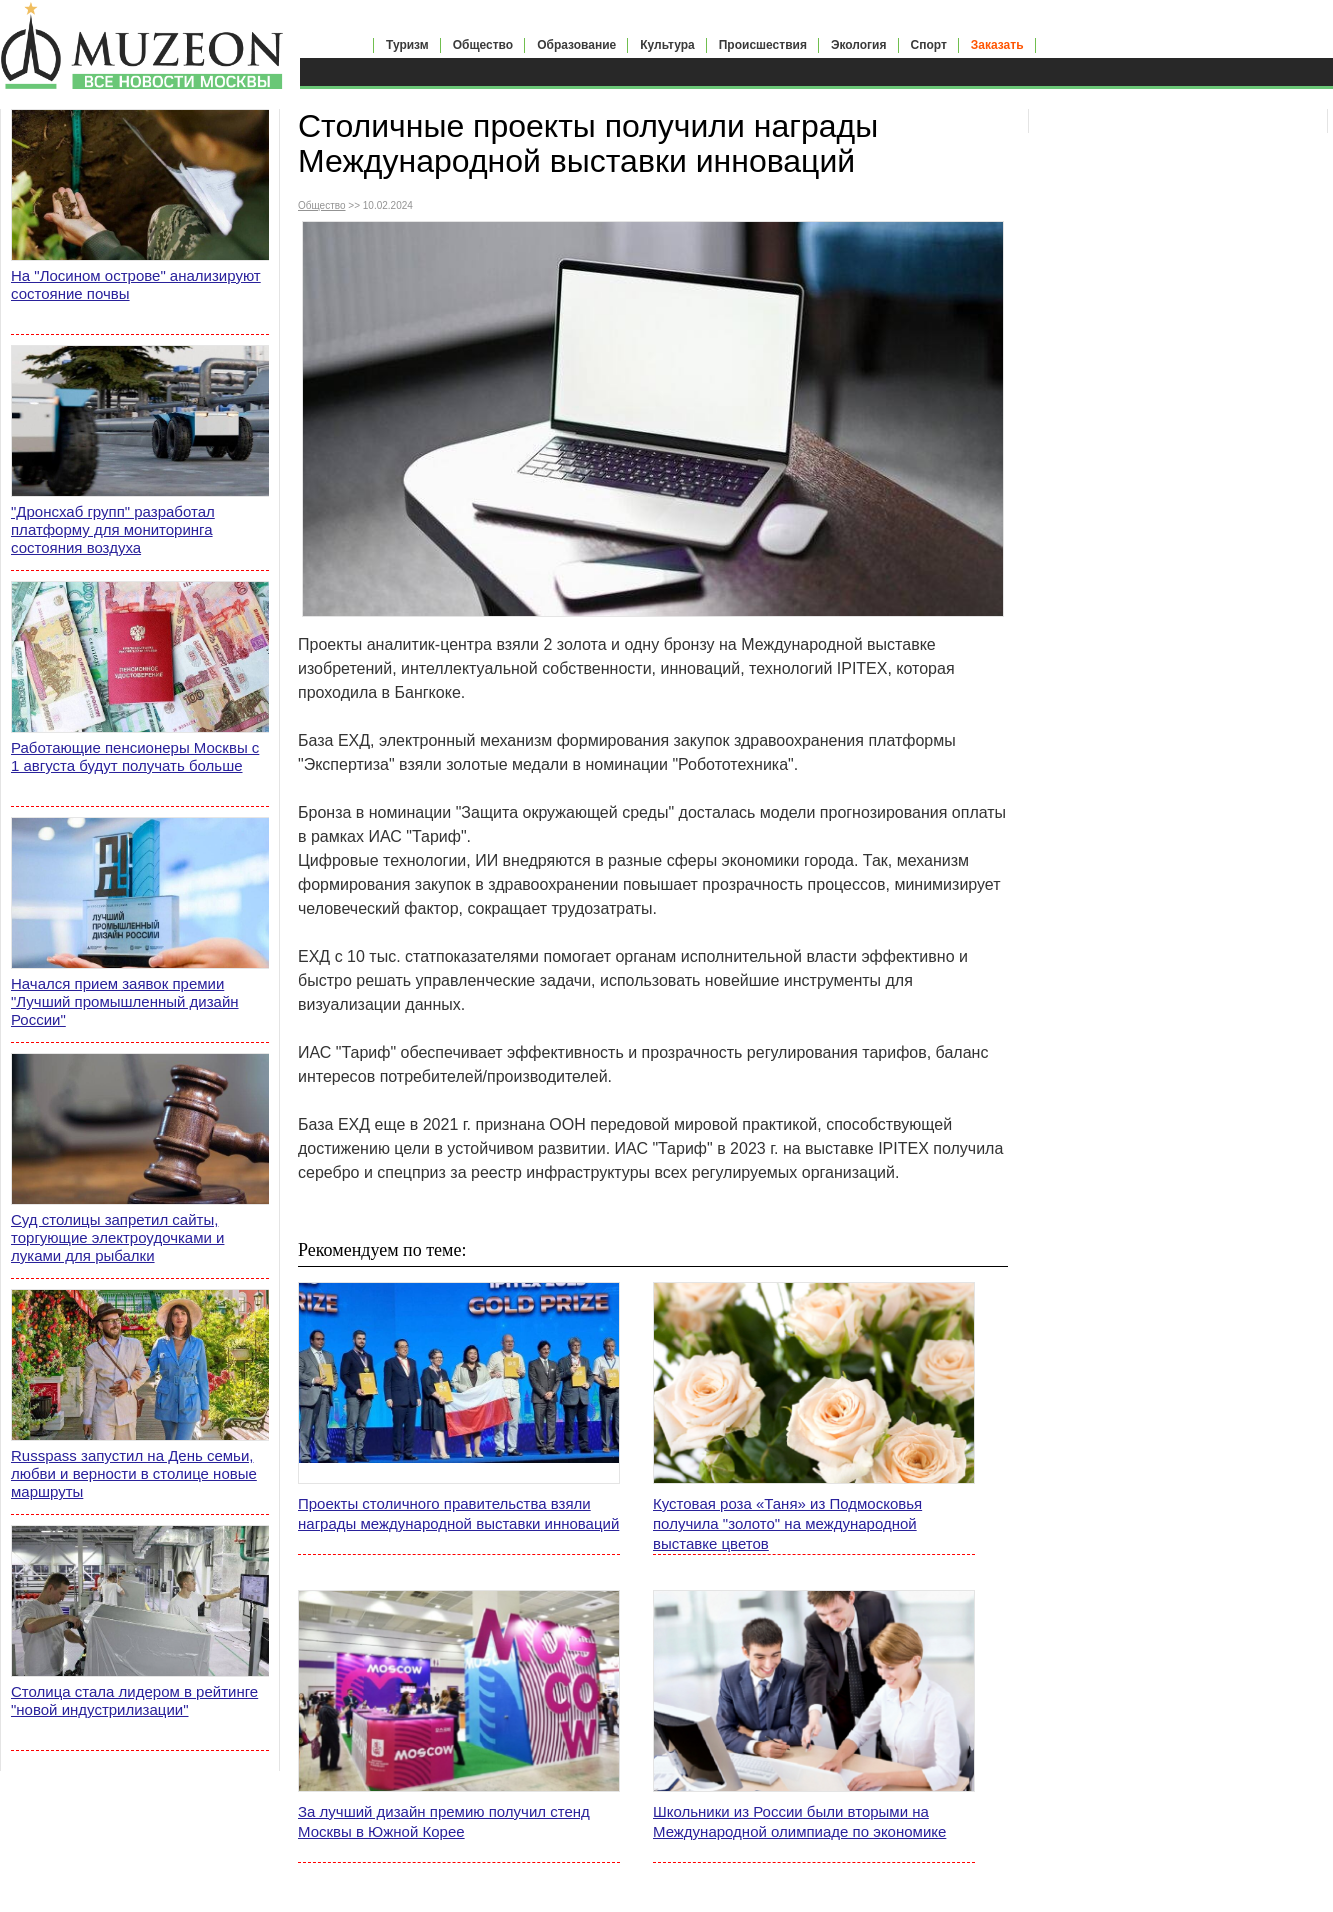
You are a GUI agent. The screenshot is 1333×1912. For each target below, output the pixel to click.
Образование (576, 45)
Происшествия (763, 45)
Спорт (929, 45)
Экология (859, 45)
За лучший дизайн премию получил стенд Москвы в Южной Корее (444, 1821)
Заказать (997, 45)
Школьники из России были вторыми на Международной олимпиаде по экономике (799, 1821)
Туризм (407, 45)
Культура (667, 45)
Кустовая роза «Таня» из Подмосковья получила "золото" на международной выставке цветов (787, 1523)
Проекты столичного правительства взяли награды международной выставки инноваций (458, 1513)
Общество (483, 45)
